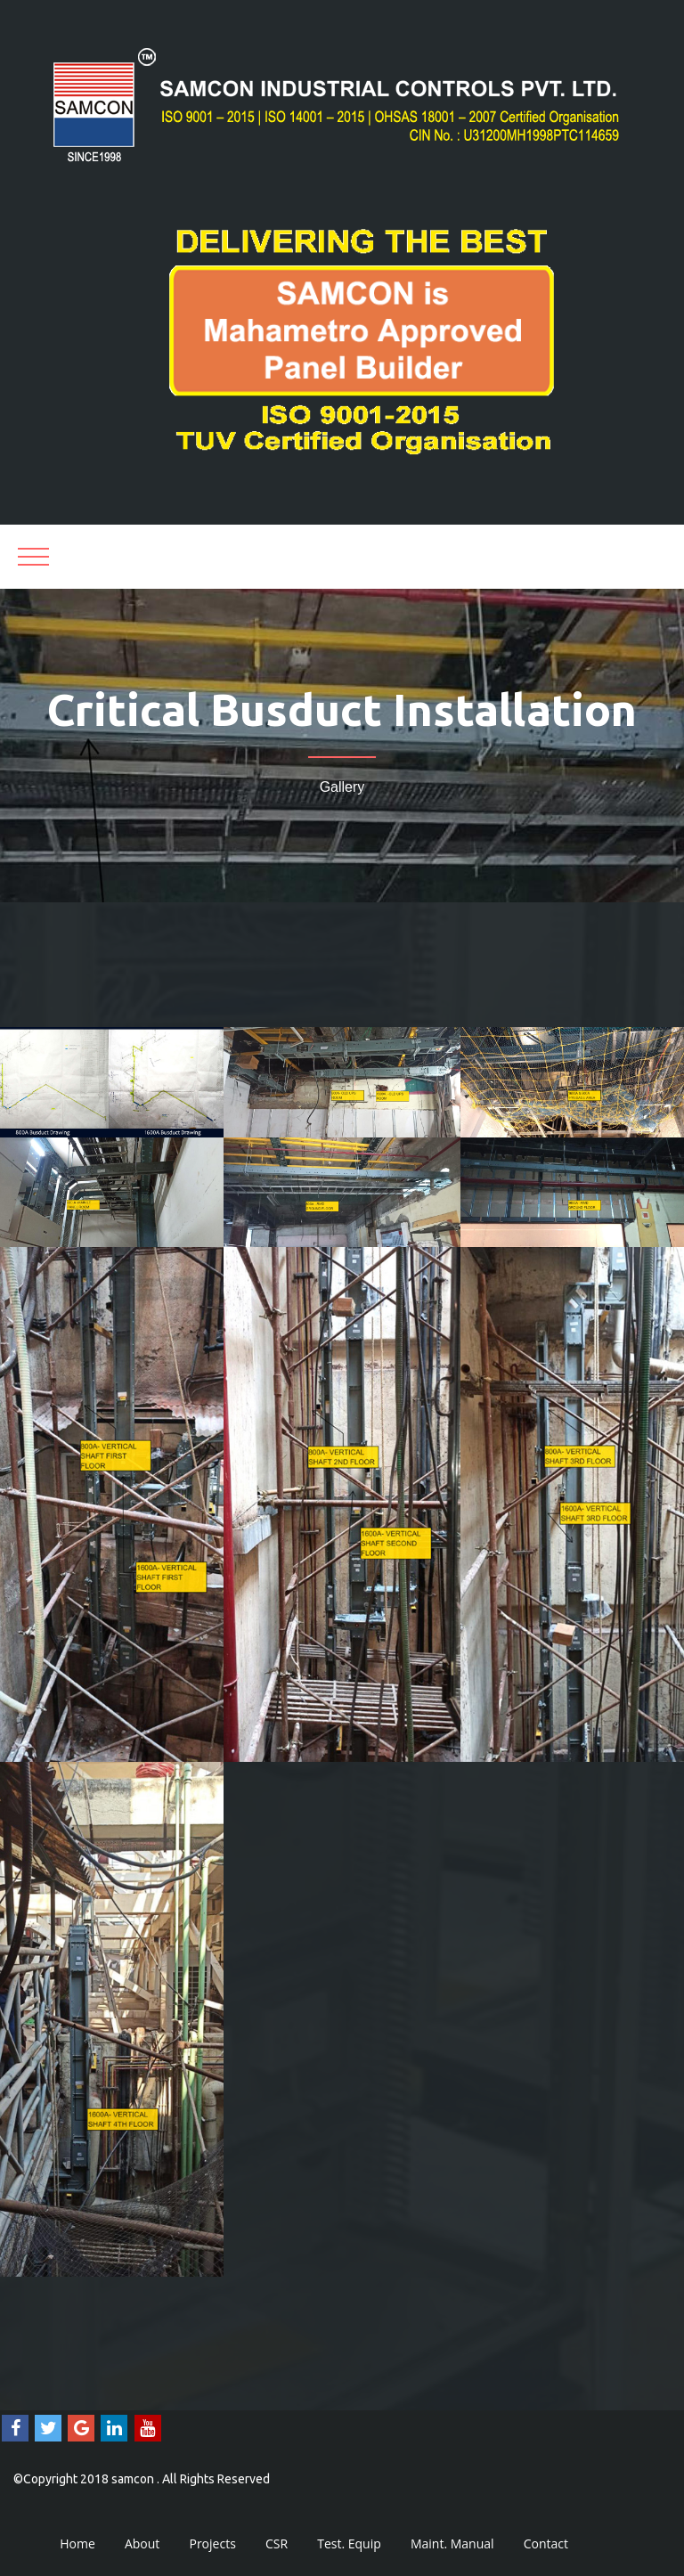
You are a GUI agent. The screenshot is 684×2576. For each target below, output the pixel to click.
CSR (276, 2543)
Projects (212, 2543)
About (142, 2543)
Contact (546, 2543)
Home (77, 2543)
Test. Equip (349, 2543)
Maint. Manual (452, 2543)
